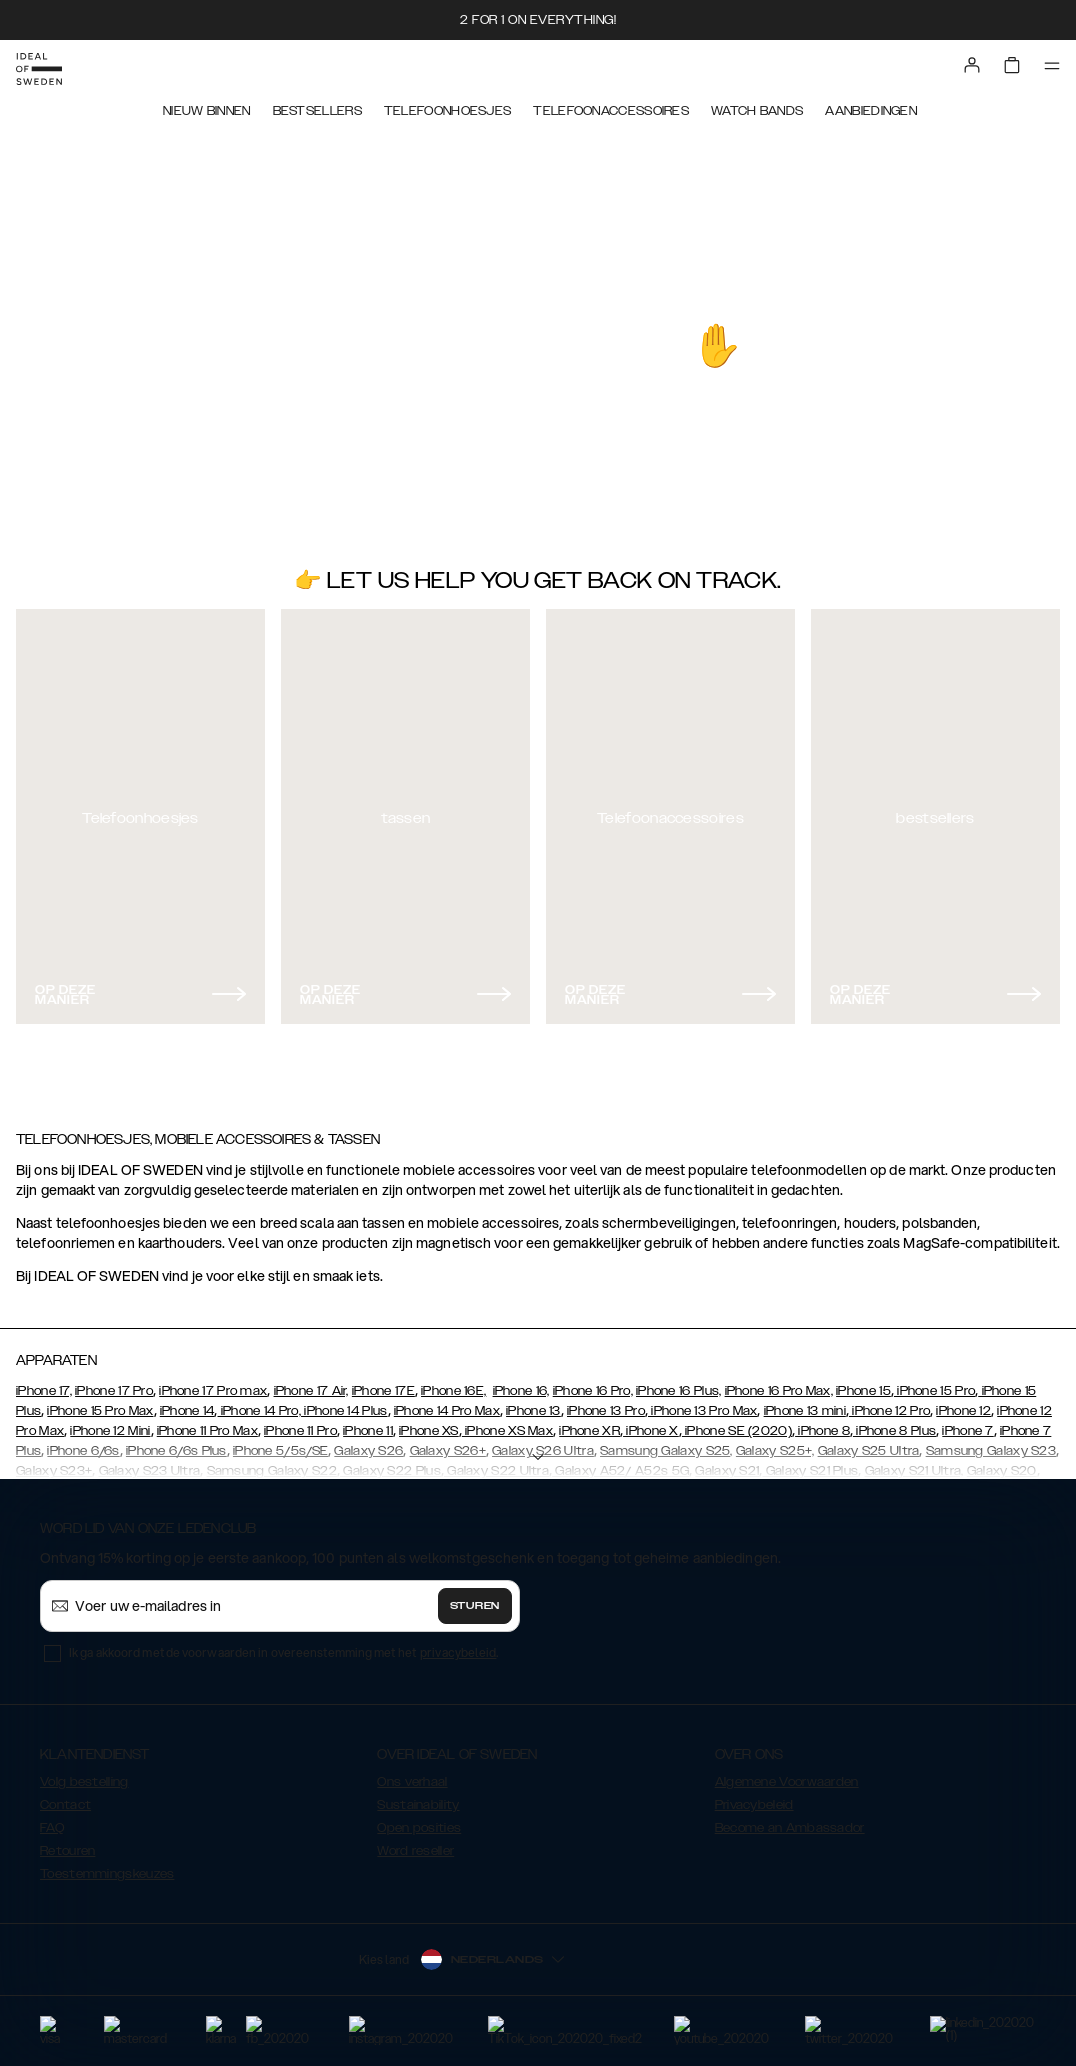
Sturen (475, 1606)
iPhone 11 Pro (300, 1431)
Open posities (419, 1828)
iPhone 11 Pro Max (207, 1431)
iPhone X (651, 1431)
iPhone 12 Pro (889, 1411)
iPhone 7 (967, 1431)
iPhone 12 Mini (110, 1431)
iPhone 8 (822, 1431)
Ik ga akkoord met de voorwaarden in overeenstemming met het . (284, 1652)
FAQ (52, 1828)
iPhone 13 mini (805, 1411)
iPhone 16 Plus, (679, 1391)
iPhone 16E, (453, 1391)
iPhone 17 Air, (311, 1391)
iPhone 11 (368, 1431)
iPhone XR (589, 1431)
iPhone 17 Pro (114, 1391)
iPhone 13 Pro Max (702, 1411)
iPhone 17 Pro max (213, 1391)
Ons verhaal (412, 1782)
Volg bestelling (84, 1782)
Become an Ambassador (790, 1828)
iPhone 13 (533, 1411)
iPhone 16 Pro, (593, 1391)
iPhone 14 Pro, (260, 1411)
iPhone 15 (863, 1391)
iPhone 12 (963, 1411)
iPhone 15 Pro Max (100, 1411)
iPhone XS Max (507, 1431)
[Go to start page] (39, 69)
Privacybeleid (754, 1805)
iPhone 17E (383, 1391)
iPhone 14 (187, 1411)
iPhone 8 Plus (894, 1431)
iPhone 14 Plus (344, 1411)
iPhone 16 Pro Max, (779, 1391)
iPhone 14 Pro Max (447, 1411)
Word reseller (415, 1851)
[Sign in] (972, 65)
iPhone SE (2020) (737, 1431)
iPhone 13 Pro (606, 1411)
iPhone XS (429, 1431)
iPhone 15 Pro (934, 1391)
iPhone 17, (44, 1391)
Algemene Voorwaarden (787, 1782)
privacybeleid (458, 1652)
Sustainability (418, 1805)
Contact (65, 1805)
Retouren (67, 1851)
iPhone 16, (521, 1391)
